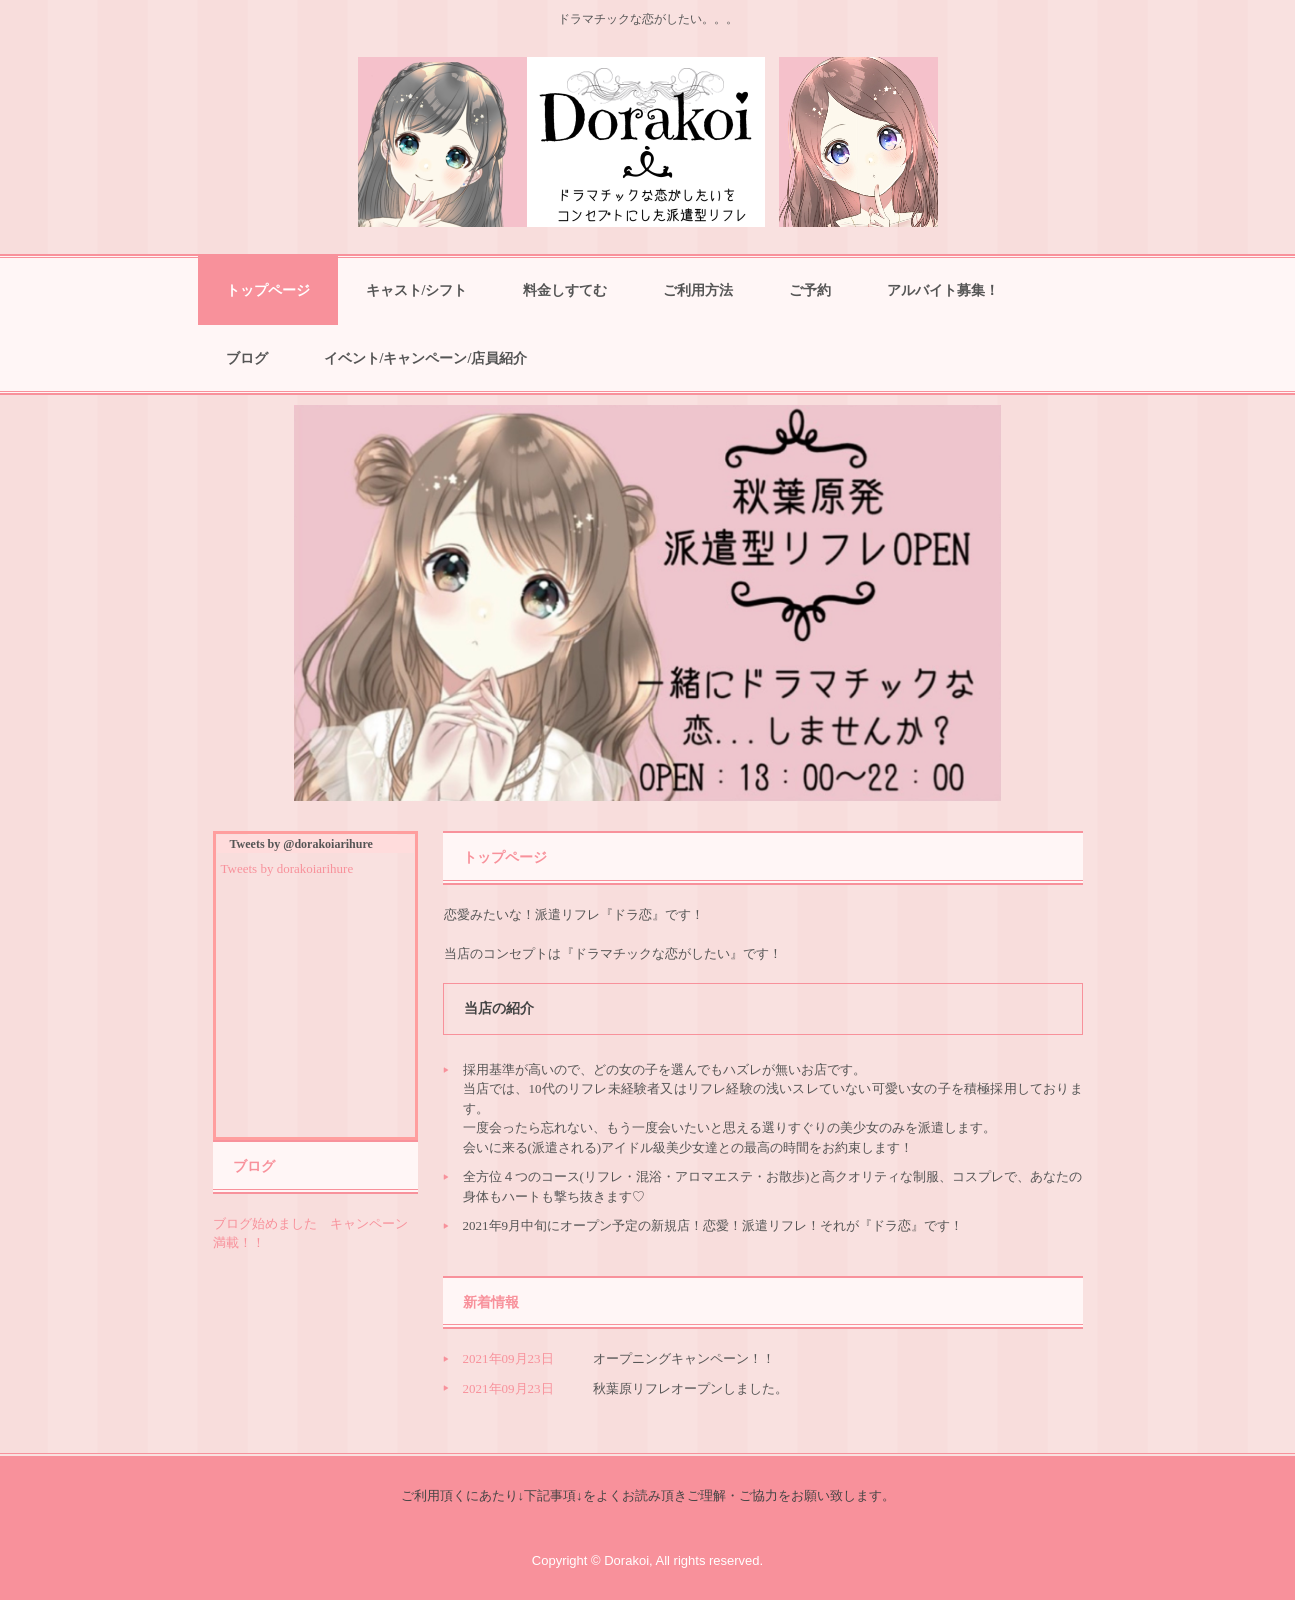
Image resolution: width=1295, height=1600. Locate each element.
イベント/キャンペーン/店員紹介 (426, 358)
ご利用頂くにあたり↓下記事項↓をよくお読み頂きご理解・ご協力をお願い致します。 (648, 1495)
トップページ (268, 290)
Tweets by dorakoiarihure (287, 868)
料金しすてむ (565, 290)
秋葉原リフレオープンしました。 (690, 1388)
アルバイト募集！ (943, 290)
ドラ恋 (647, 142)
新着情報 (491, 1302)
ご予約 (810, 290)
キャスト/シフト (417, 290)
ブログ (247, 358)
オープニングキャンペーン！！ (684, 1358)
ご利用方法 (698, 290)
